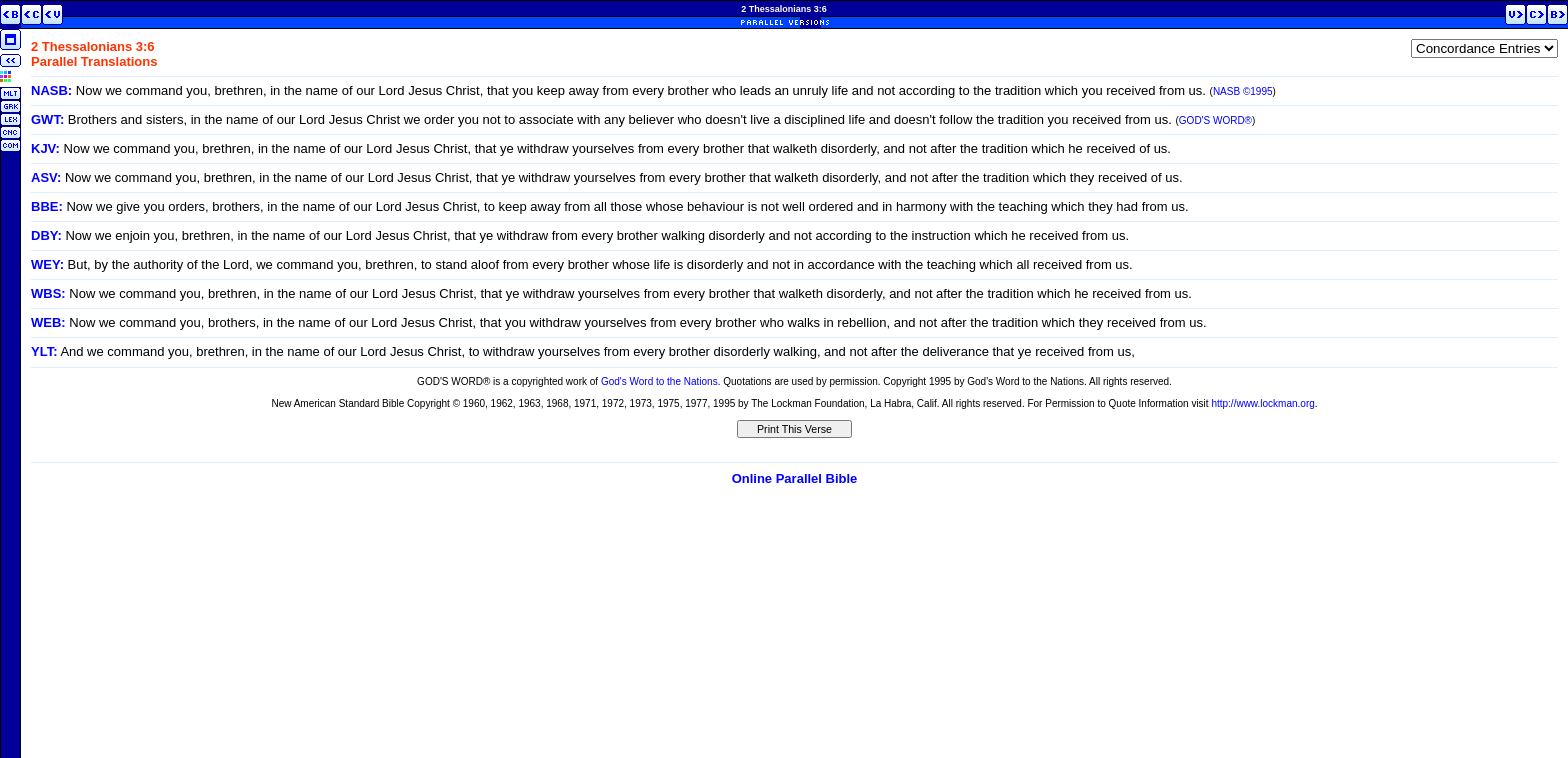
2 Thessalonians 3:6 (784, 9)
